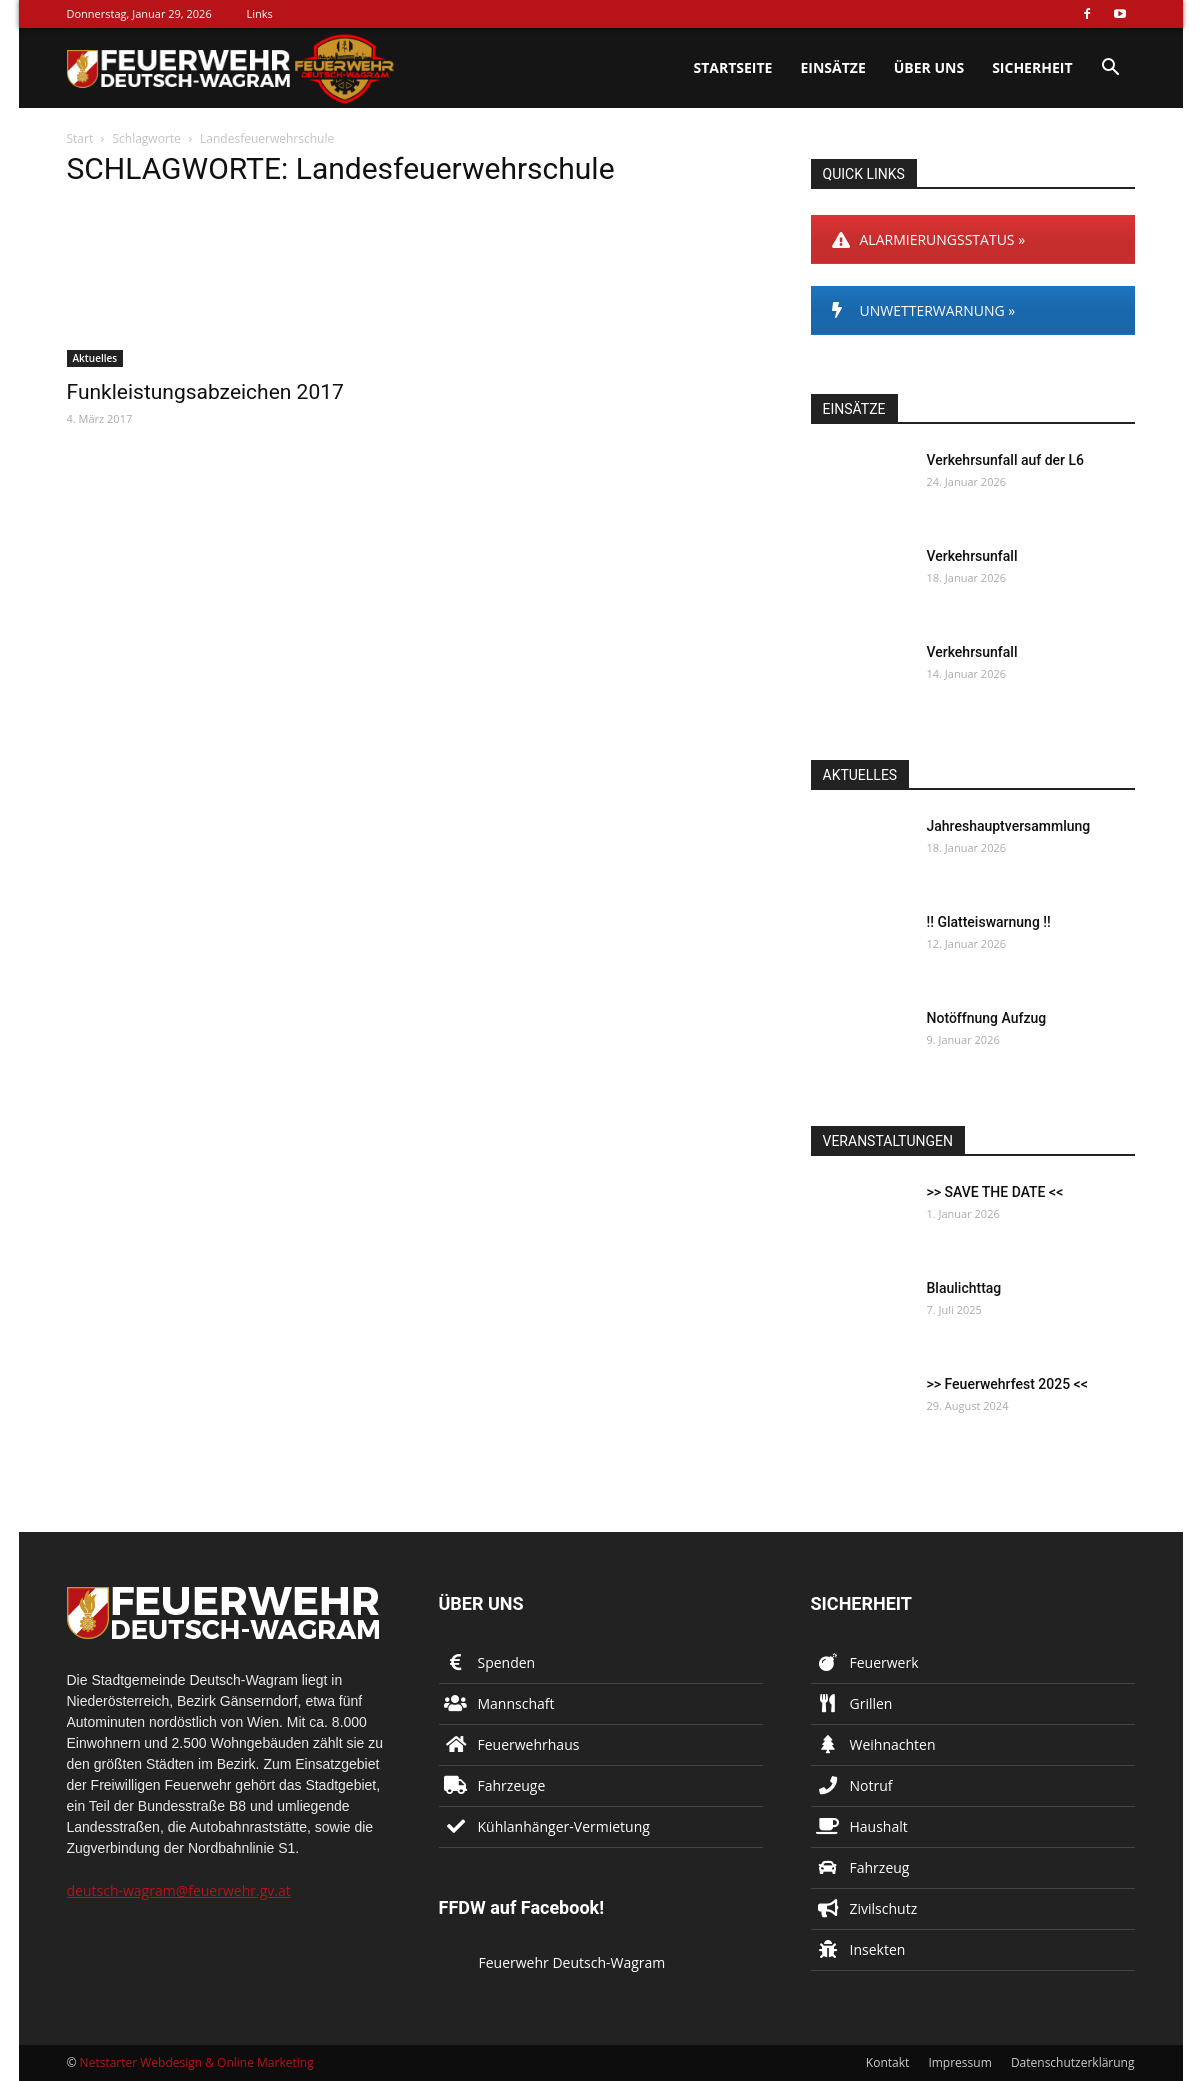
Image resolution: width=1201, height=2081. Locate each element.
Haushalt (879, 1826)
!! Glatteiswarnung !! (989, 922)
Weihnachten (893, 1744)
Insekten (878, 1949)
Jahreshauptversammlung (1009, 826)
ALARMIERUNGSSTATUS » (929, 239)
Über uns (929, 67)
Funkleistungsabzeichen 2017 (205, 392)
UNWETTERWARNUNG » (924, 310)
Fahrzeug (880, 1867)
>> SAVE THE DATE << (995, 1192)
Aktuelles (95, 358)
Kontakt (887, 2062)
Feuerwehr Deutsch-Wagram (572, 1962)
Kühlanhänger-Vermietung (564, 1826)
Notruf (871, 1785)
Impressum (959, 2062)
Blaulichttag (964, 1288)
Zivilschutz (884, 1908)
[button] (1111, 69)
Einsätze (832, 67)
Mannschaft (516, 1703)
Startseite (732, 67)
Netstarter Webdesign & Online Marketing (197, 2062)
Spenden (507, 1662)
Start (80, 138)
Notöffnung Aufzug (987, 1018)
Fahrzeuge (512, 1785)
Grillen (871, 1703)
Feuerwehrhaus (529, 1744)
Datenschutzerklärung (1073, 2062)
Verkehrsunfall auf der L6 (1006, 460)
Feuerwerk (884, 1662)
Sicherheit (1032, 67)
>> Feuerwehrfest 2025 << (1007, 1384)
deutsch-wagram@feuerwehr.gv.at (179, 1890)
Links (260, 13)
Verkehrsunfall (972, 556)
